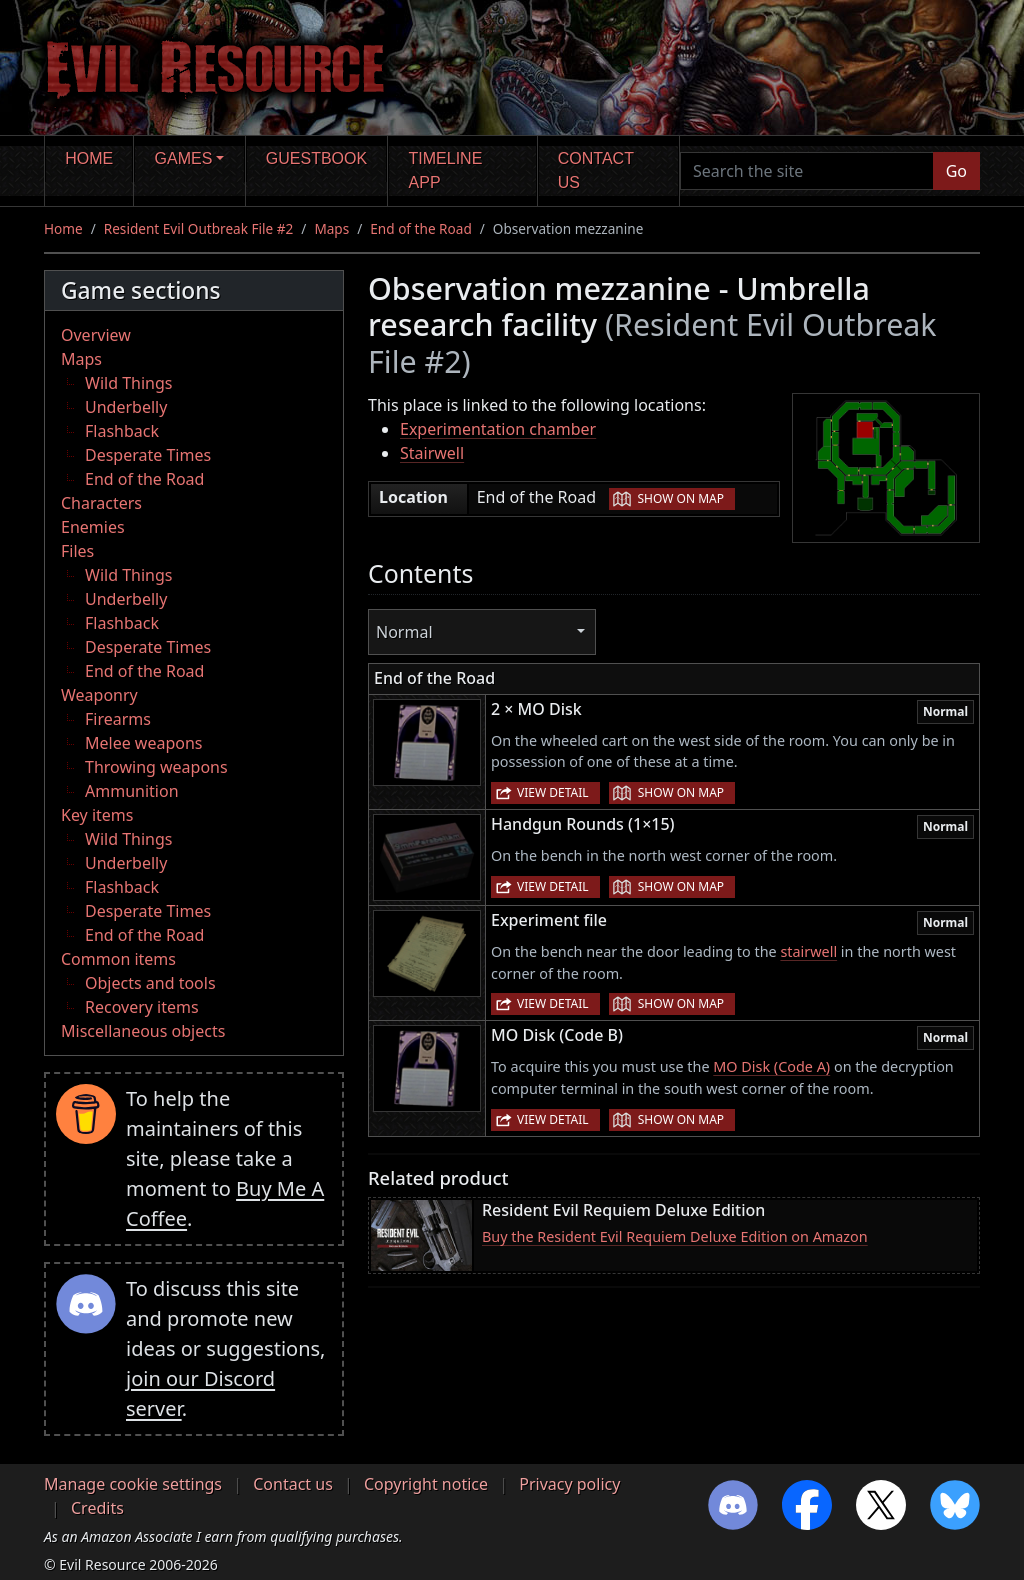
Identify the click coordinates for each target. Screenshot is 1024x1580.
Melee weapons (144, 743)
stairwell (808, 951)
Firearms (118, 719)
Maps (331, 228)
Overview (96, 335)
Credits (97, 1508)
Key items (97, 815)
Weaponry (99, 695)
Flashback (122, 431)
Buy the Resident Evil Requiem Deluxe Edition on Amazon (675, 1236)
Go (956, 171)
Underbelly (126, 407)
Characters (101, 503)
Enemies (93, 527)
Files (77, 551)
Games (184, 158)
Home (89, 158)
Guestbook (316, 158)
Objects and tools (150, 983)
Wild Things (128, 383)
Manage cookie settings (133, 1484)
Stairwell (432, 453)
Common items (118, 959)
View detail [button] (553, 792)
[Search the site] (807, 171)
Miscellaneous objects (143, 1031)
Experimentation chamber (498, 429)
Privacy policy (569, 1484)
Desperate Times (148, 455)
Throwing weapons (156, 767)
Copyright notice (426, 1484)
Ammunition (132, 791)
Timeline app (446, 170)
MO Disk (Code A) (771, 1066)
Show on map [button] (681, 498)
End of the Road (420, 228)
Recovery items (142, 1007)
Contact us (596, 170)
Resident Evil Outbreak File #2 (199, 228)
